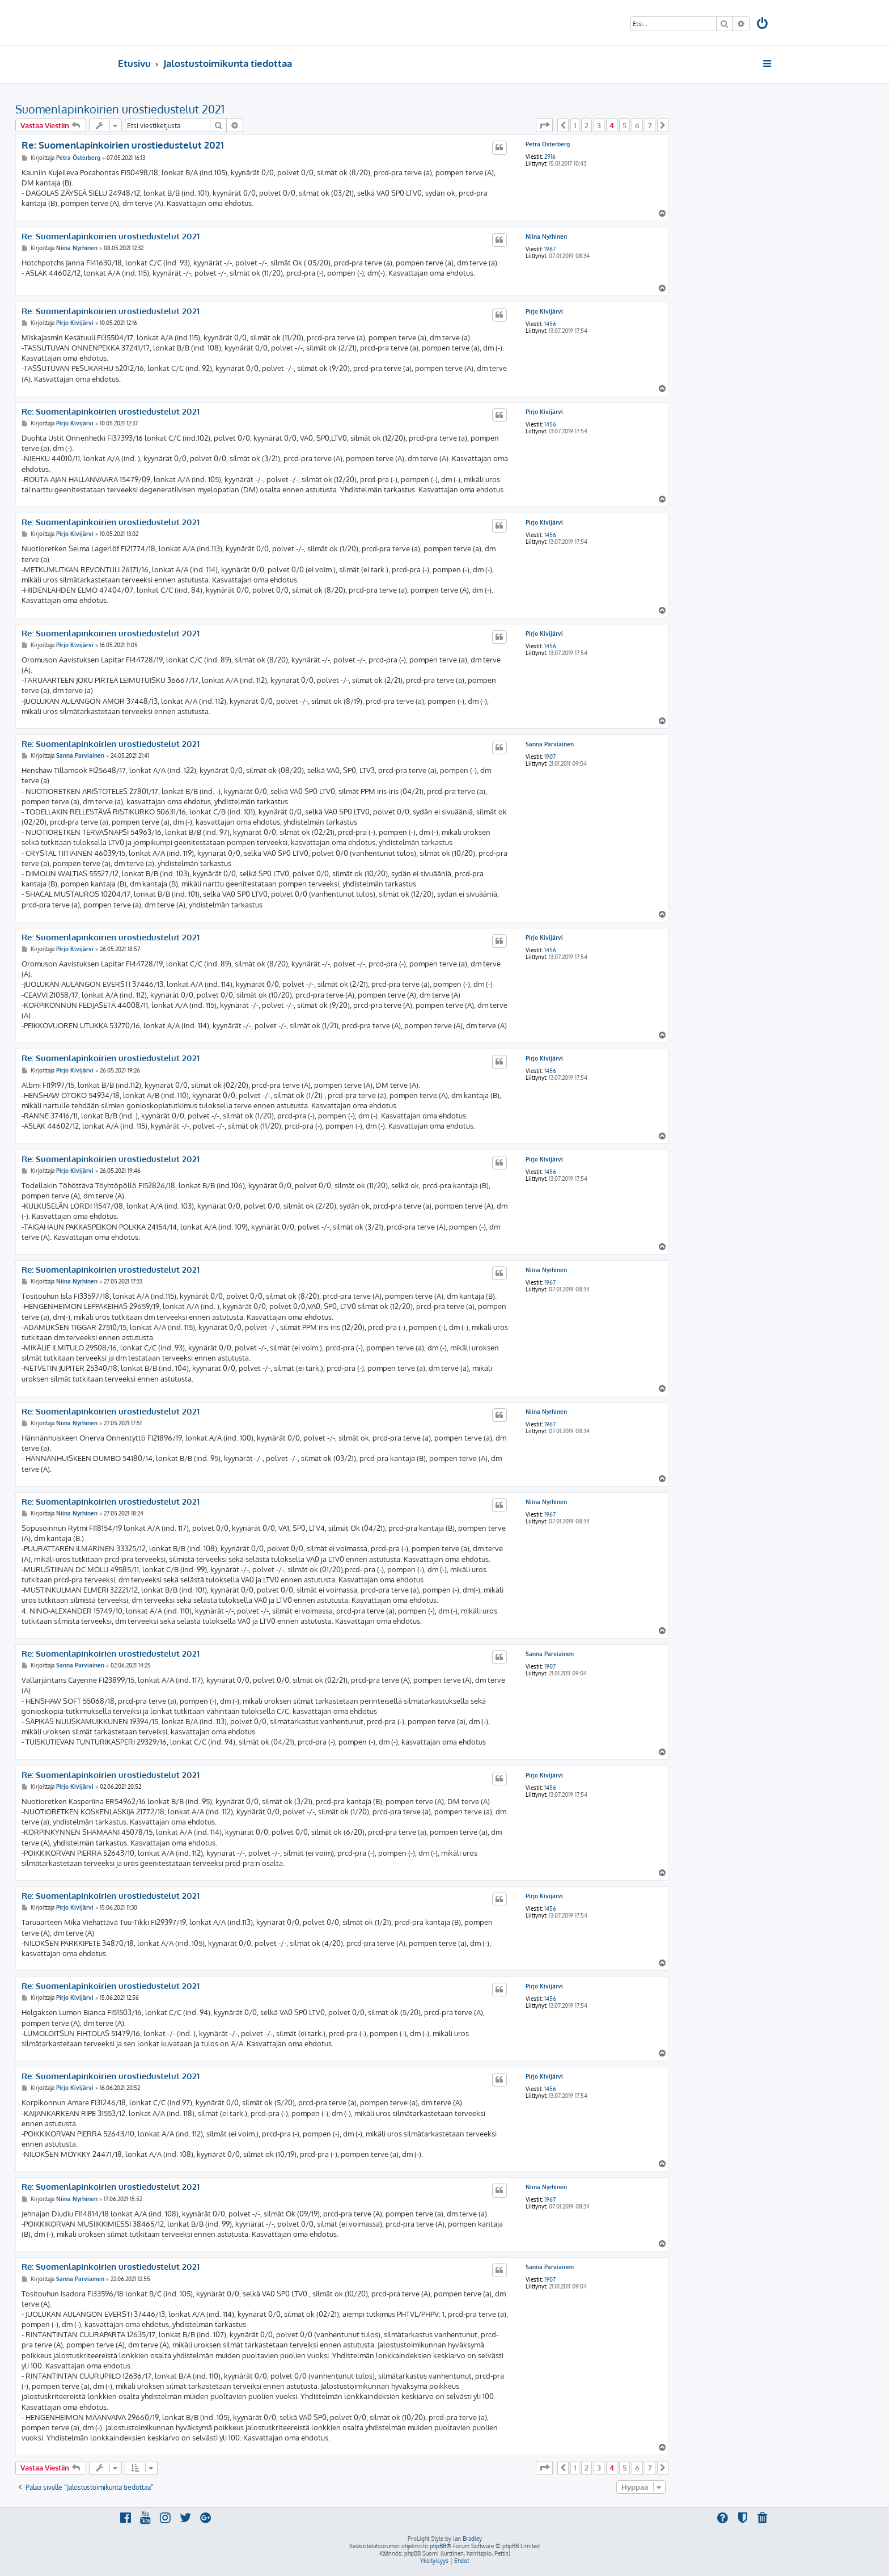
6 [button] (637, 125)
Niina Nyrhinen (546, 236)
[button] (544, 125)
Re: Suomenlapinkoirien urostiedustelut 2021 (123, 145)
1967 (550, 249)
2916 (550, 156)
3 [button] (599, 125)
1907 (550, 756)
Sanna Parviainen (550, 744)
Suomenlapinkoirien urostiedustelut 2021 (120, 109)
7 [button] (650, 125)
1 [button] (575, 125)
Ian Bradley (467, 2538)
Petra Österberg (548, 144)
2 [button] (587, 125)
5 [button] (624, 125)
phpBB (438, 2546)
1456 (550, 323)
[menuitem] (763, 24)
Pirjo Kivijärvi (544, 311)
